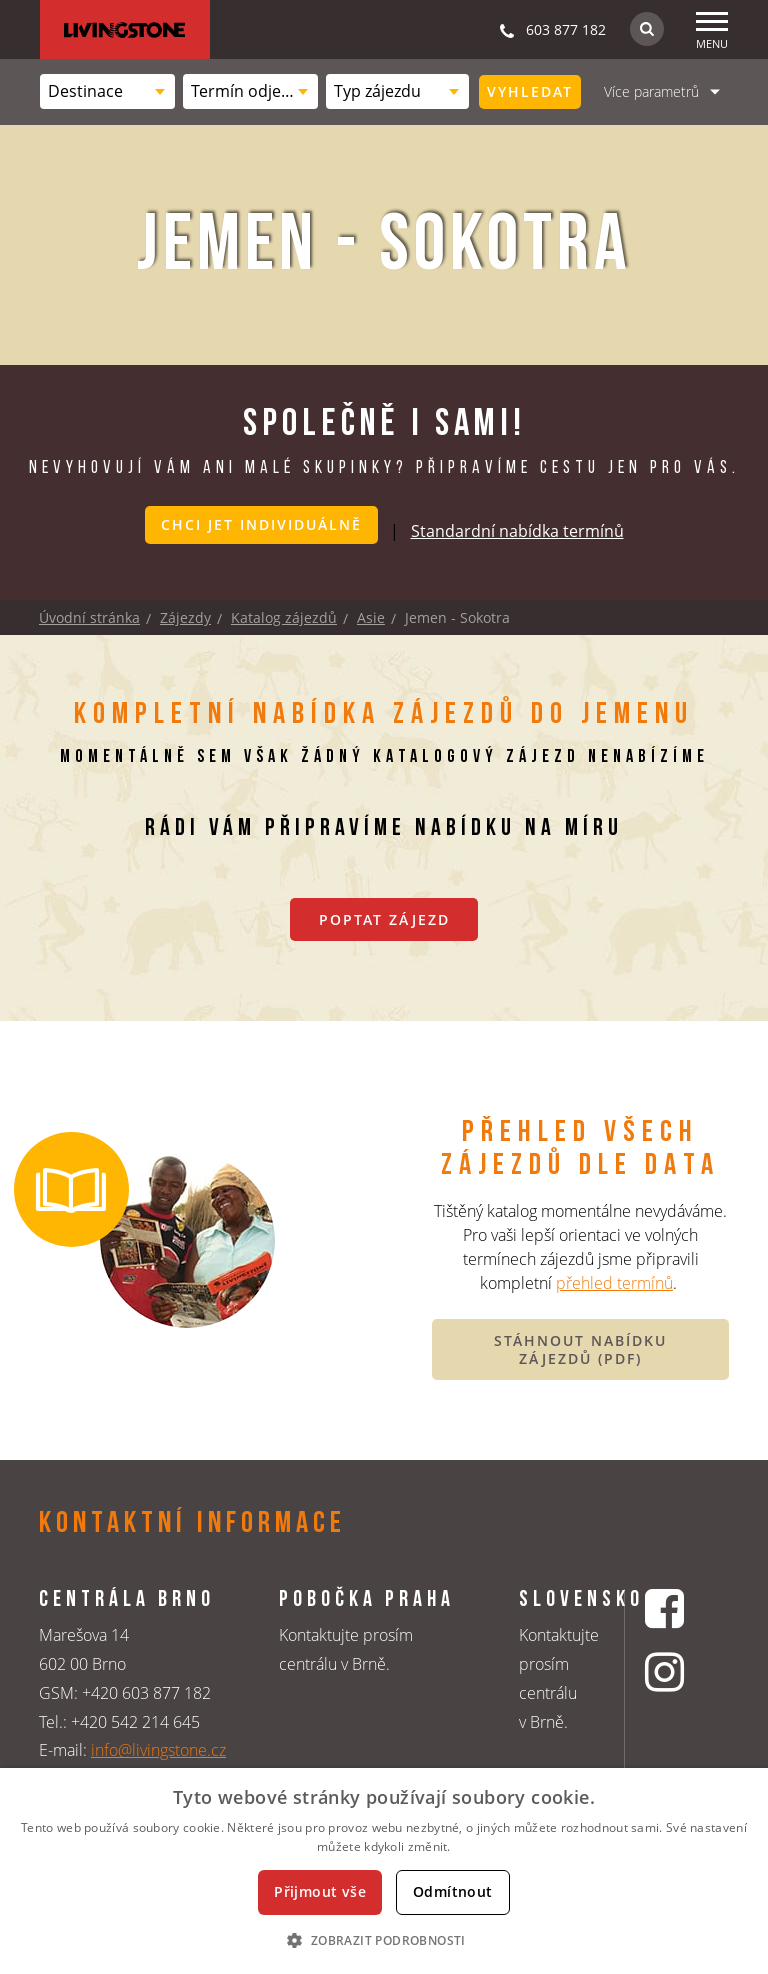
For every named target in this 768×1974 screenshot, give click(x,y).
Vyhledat (530, 91)
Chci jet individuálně (261, 524)
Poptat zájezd (384, 919)
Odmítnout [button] (453, 1891)
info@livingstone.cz (158, 1750)
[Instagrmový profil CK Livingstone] (667, 1671)
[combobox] (107, 91)
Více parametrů (651, 91)
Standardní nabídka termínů (517, 531)
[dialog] (384, 1871)
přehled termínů (614, 1283)
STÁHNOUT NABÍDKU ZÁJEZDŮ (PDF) (580, 1349)
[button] (383, 1940)
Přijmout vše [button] (320, 1891)
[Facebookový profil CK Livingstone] (667, 1608)
